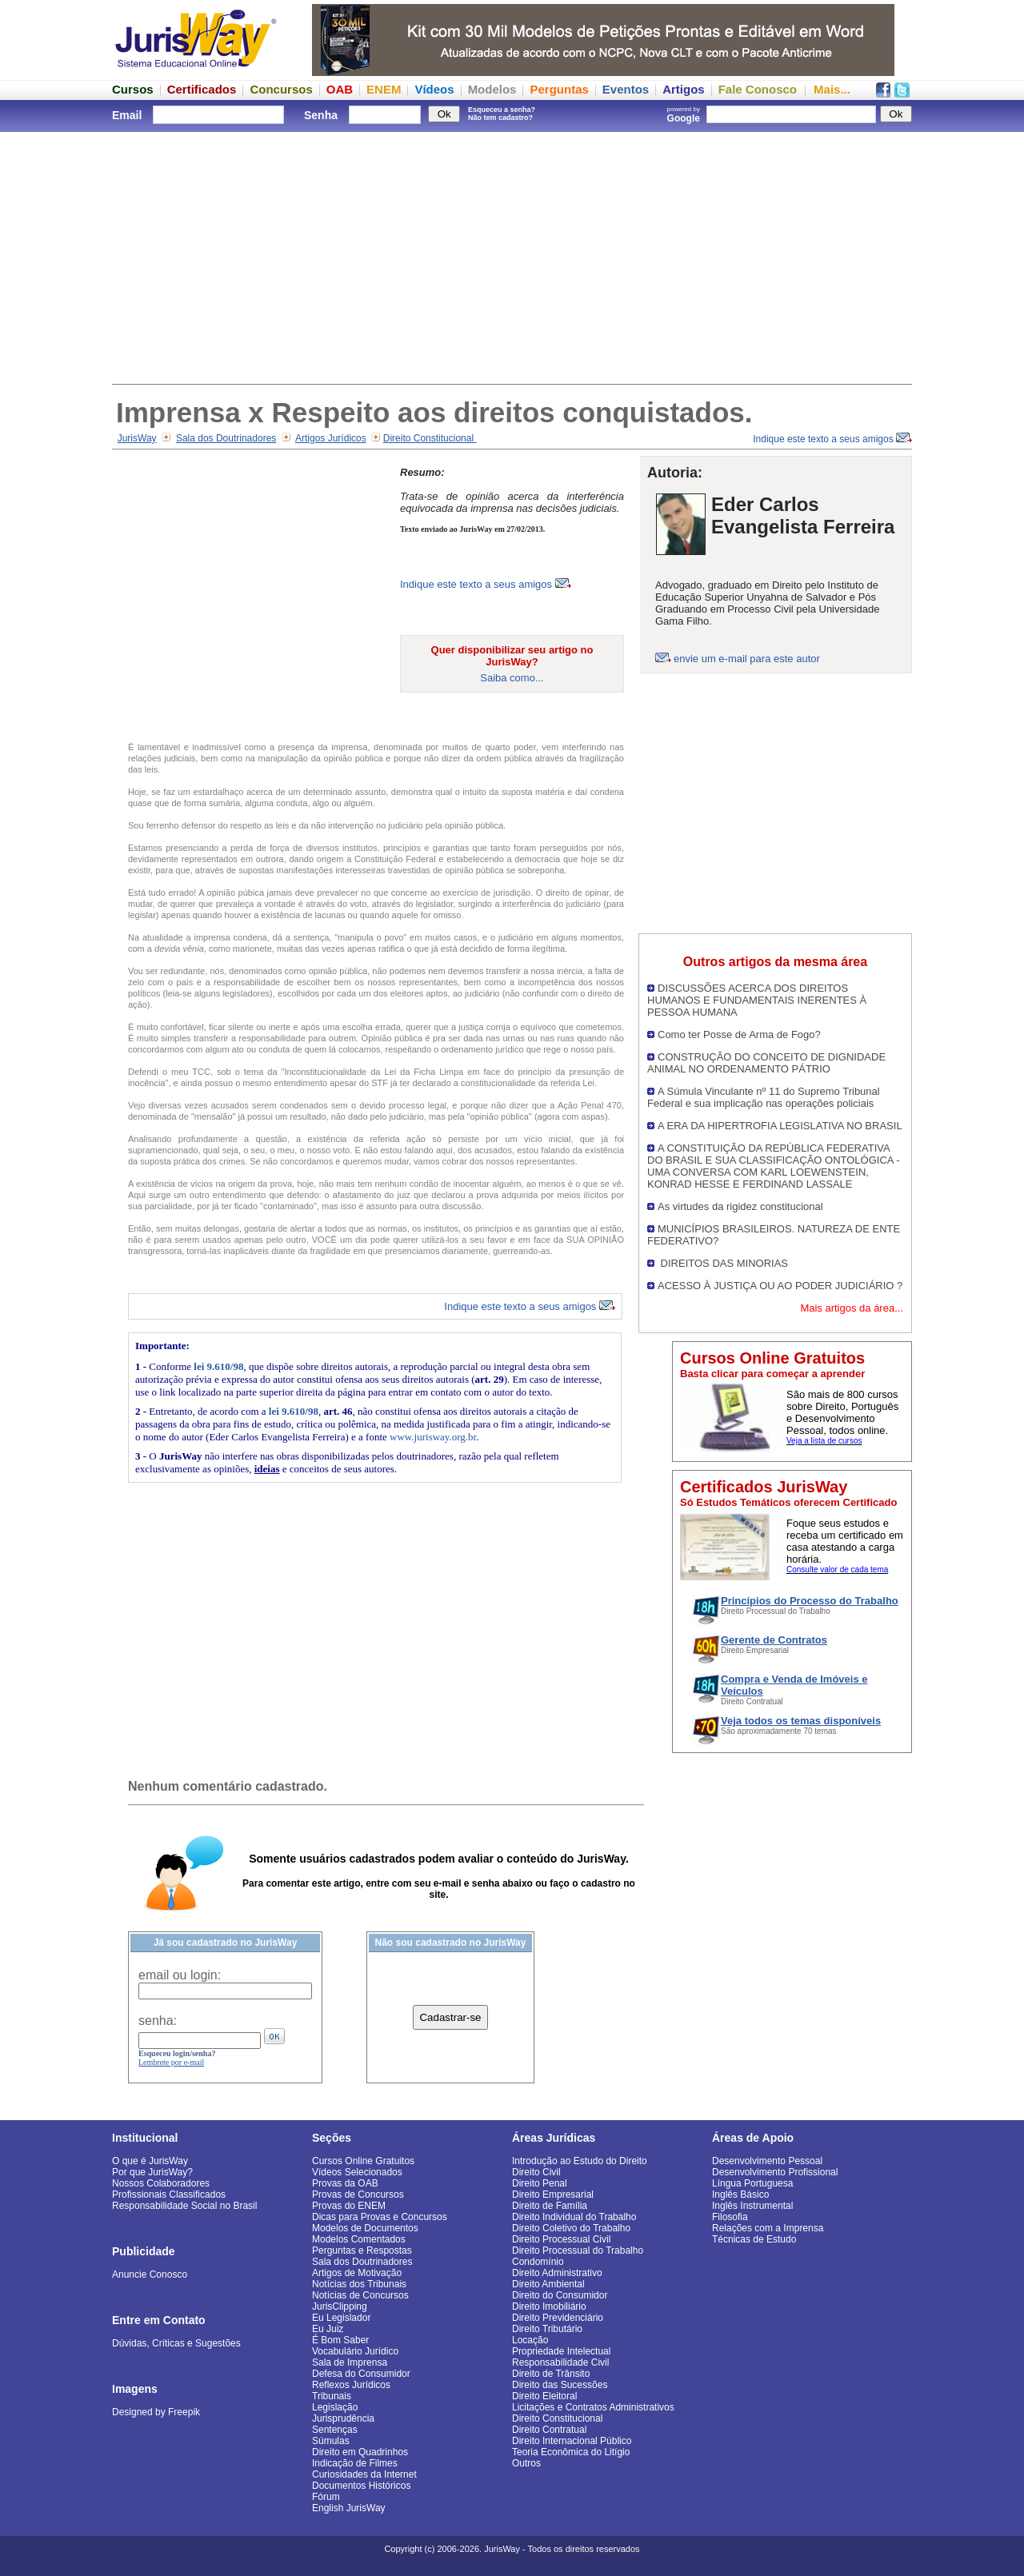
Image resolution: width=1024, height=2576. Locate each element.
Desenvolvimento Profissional (775, 2172)
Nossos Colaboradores (161, 2183)
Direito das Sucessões (559, 2384)
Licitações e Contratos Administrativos (593, 2407)
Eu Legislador (341, 2317)
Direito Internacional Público (571, 2440)
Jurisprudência (343, 2418)
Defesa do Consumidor (361, 2373)
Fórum (326, 2496)
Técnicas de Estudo (754, 2239)
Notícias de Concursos (360, 2295)
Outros (526, 2463)
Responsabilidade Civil (560, 2362)
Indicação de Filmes (355, 2463)
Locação (530, 2340)
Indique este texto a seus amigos (832, 439)
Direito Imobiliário (549, 2306)
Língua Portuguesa (752, 2183)
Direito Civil (536, 2172)
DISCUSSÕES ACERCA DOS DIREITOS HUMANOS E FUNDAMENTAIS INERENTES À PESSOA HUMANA (756, 1000)
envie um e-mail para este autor (747, 659)
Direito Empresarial (553, 2194)
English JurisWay (349, 2508)
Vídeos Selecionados (357, 2172)
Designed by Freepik (156, 2412)
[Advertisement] (512, 256)
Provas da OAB (345, 2183)
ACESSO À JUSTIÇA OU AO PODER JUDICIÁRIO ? (780, 1286)
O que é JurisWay (150, 2161)
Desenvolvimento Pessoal (767, 2161)
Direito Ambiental (548, 2284)
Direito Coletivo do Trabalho (571, 2228)
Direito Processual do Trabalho (577, 2250)
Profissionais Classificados (169, 2194)
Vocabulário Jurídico (355, 2351)
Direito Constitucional (430, 438)
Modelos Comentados (359, 2239)
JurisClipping (339, 2306)
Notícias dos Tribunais (359, 2284)
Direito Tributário (547, 2328)
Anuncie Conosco (149, 2274)
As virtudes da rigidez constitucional (740, 1206)
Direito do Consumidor (559, 2295)
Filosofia (730, 2217)
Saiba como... (512, 678)
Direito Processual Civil (561, 2239)
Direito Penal (539, 2183)
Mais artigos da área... (851, 1308)
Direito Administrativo (557, 2272)
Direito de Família (549, 2205)
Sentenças (335, 2429)
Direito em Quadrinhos (360, 2452)
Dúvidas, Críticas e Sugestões (176, 2343)
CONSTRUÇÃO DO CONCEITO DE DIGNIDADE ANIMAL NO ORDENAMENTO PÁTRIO (766, 1063)
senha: (157, 2020)
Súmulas (331, 2440)
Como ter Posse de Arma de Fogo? (739, 1034)
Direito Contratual (549, 2429)
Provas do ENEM (349, 2205)
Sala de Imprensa (349, 2362)
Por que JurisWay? (152, 2172)
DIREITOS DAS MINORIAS (723, 1263)
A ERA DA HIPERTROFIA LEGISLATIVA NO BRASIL (780, 1126)
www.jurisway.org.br (433, 1437)
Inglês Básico (740, 2194)
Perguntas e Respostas (362, 2250)
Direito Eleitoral (544, 2396)
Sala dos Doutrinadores (226, 438)
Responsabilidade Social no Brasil (184, 2205)
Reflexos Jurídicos (351, 2384)
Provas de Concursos (358, 2194)
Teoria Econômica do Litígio (571, 2452)
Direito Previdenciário (557, 2317)
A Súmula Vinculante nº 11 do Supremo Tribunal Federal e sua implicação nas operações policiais (763, 1097)
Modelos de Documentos (365, 2228)
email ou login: (179, 1975)
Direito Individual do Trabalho (574, 2217)
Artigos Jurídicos (330, 438)
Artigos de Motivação (357, 2272)
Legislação (335, 2407)
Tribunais (331, 2396)
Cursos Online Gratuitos (363, 2161)
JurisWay (137, 438)
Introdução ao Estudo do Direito (579, 2161)
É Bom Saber (340, 2340)
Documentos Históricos (361, 2485)
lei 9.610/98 (218, 1366)
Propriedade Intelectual (561, 2351)
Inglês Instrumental (752, 2205)
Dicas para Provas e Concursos (379, 2217)
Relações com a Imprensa (767, 2228)
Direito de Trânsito (551, 2373)
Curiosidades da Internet (364, 2474)
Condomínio (538, 2261)
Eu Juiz (327, 2328)
